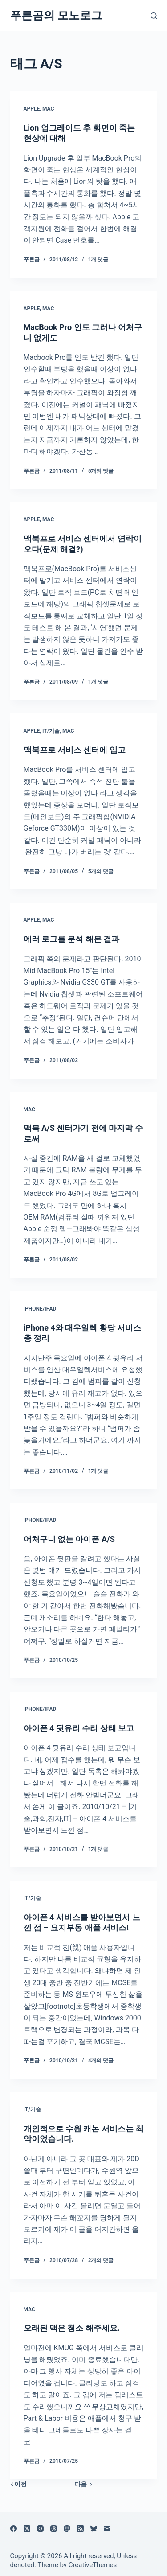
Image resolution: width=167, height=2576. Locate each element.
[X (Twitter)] (27, 2528)
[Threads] (53, 2528)
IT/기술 (51, 731)
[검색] (154, 15)
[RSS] (80, 2528)
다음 (83, 2484)
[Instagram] (40, 2528)
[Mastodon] (67, 2528)
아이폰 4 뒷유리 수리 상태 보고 (79, 1728)
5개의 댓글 (101, 471)
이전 (18, 2484)
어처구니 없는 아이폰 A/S (69, 1539)
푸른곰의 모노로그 (56, 15)
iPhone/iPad (40, 1309)
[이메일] (107, 2528)
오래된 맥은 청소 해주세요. (72, 2328)
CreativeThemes (93, 2565)
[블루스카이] (93, 2528)
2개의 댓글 (101, 2260)
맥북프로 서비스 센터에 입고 (75, 749)
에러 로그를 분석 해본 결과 (72, 939)
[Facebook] (13, 2528)
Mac (48, 109)
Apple (32, 109)
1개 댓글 (98, 259)
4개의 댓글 (101, 2060)
